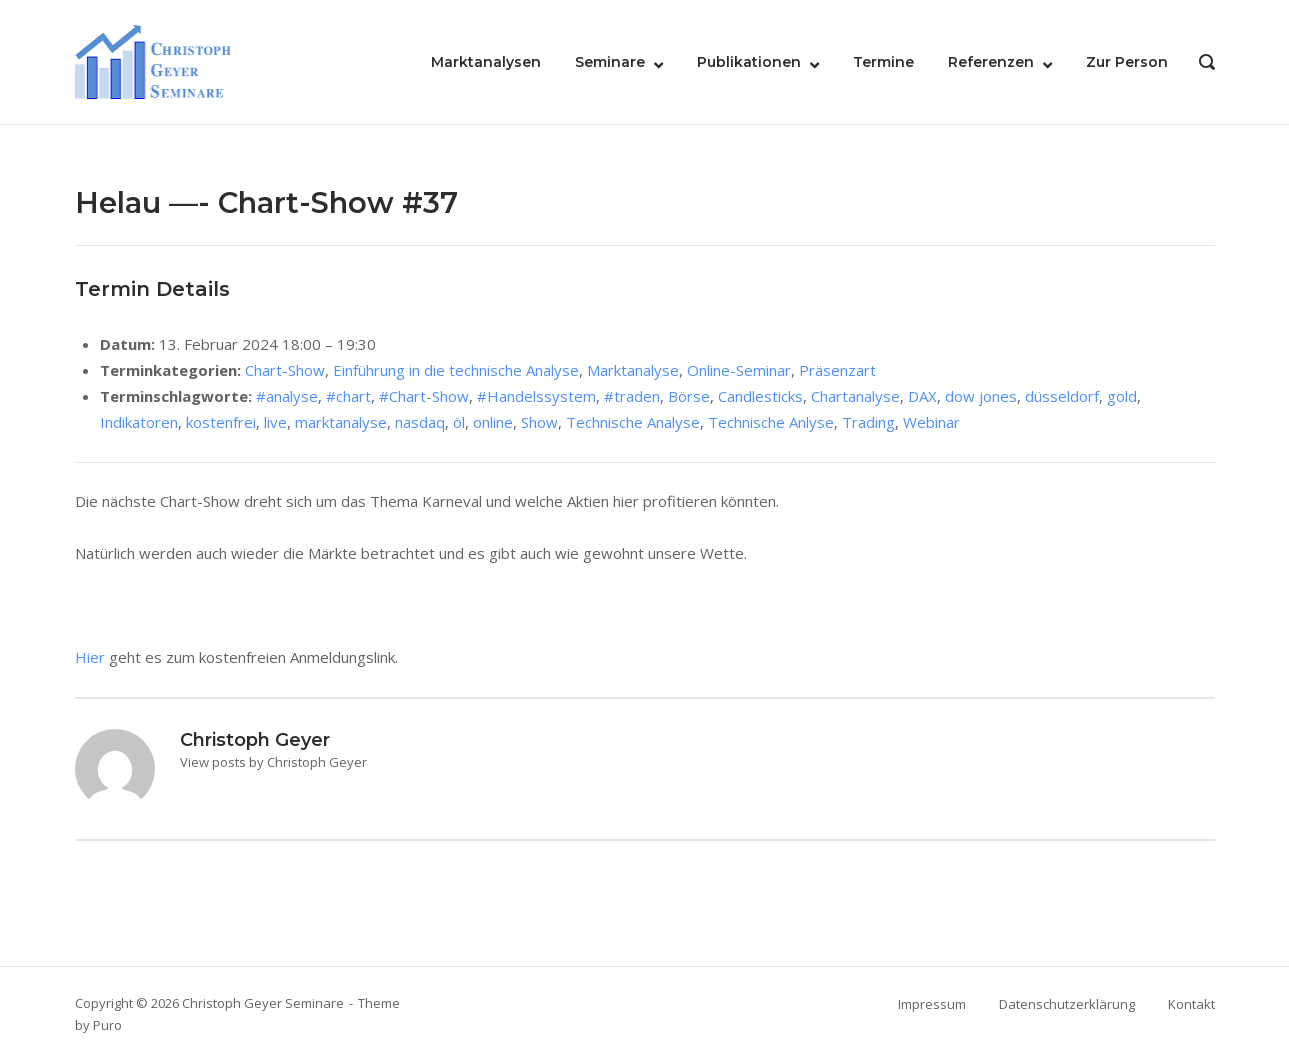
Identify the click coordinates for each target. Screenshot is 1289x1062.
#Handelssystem (536, 396)
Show (539, 422)
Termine (883, 62)
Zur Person (1127, 62)
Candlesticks (760, 396)
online (493, 422)
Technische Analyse (633, 422)
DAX (922, 396)
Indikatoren (139, 422)
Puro (107, 1025)
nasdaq (420, 422)
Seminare (610, 62)
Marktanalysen (486, 62)
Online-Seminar (739, 370)
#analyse (287, 396)
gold (1122, 396)
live (275, 422)
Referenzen (991, 62)
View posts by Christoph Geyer (273, 762)
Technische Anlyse (771, 422)
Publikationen (749, 62)
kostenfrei (221, 422)
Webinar (931, 422)
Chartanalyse (855, 396)
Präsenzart (837, 370)
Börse (689, 396)
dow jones (981, 396)
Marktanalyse (633, 370)
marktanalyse (341, 422)
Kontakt (1191, 1004)
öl (459, 422)
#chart (348, 396)
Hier (90, 657)
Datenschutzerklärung (1067, 1004)
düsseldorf (1062, 396)
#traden (632, 396)
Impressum (932, 1004)
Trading (868, 422)
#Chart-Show (424, 396)
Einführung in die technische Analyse (456, 370)
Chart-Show (285, 370)
